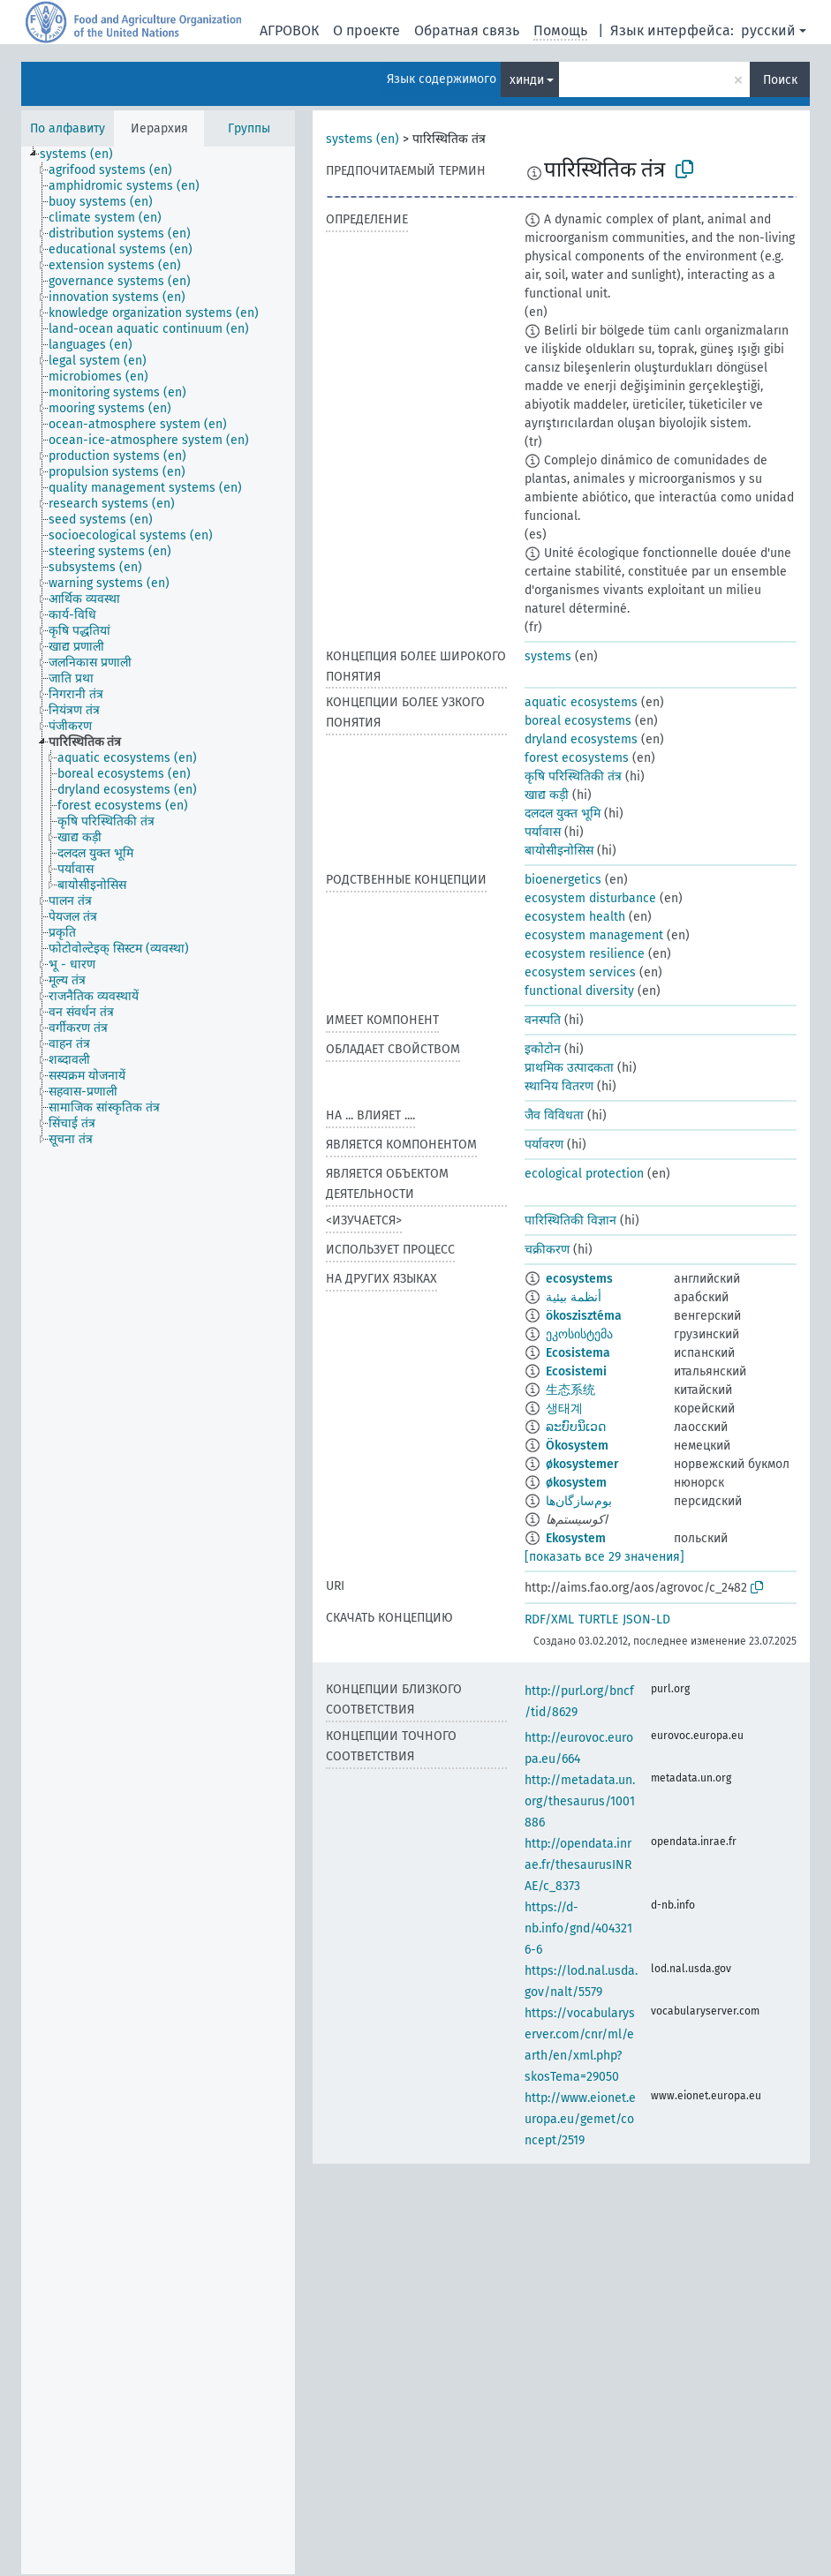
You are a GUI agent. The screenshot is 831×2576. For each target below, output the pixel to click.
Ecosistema (578, 1352)
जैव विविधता (554, 1115)
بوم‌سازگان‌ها (579, 1501)
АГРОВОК (289, 30)
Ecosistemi (576, 1371)
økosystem (576, 1482)
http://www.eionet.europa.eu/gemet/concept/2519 (580, 2119)
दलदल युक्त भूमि (563, 813)
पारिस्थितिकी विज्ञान (570, 1220)
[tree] (158, 1360)
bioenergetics (563, 879)
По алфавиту (67, 128)
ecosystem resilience (585, 953)
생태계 (564, 1408)
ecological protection (584, 1173)
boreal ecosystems (578, 720)
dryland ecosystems (581, 739)
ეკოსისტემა (579, 1334)
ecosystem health (575, 916)
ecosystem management (594, 935)
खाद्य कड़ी (547, 794)
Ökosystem (577, 1445)
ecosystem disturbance (590, 898)
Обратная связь (466, 30)
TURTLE (598, 1619)
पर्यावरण (544, 1144)
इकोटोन (543, 1049)
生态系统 (570, 1389)
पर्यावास (543, 832)
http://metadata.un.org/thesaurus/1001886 (580, 1801)
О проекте (366, 30)
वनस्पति (543, 1020)
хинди (527, 79)
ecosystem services (580, 972)
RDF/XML (549, 1619)
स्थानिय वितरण (559, 1086)
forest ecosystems (577, 757)
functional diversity (579, 990)
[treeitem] (84, 154)
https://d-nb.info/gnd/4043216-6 (578, 1928)
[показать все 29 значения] (604, 1556)
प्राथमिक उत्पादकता (569, 1067)
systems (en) (362, 139)
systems (548, 656)
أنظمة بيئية (573, 1297)
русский (768, 30)
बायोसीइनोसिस (559, 850)
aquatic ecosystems (581, 702)
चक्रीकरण (547, 1249)
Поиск (780, 79)
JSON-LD (646, 1619)
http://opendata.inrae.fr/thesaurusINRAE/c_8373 (578, 1865)
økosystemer (582, 1464)
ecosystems (579, 1278)
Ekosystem (576, 1538)
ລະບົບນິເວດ (576, 1427)
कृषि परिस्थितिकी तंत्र (573, 776)
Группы (249, 128)
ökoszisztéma (584, 1315)
